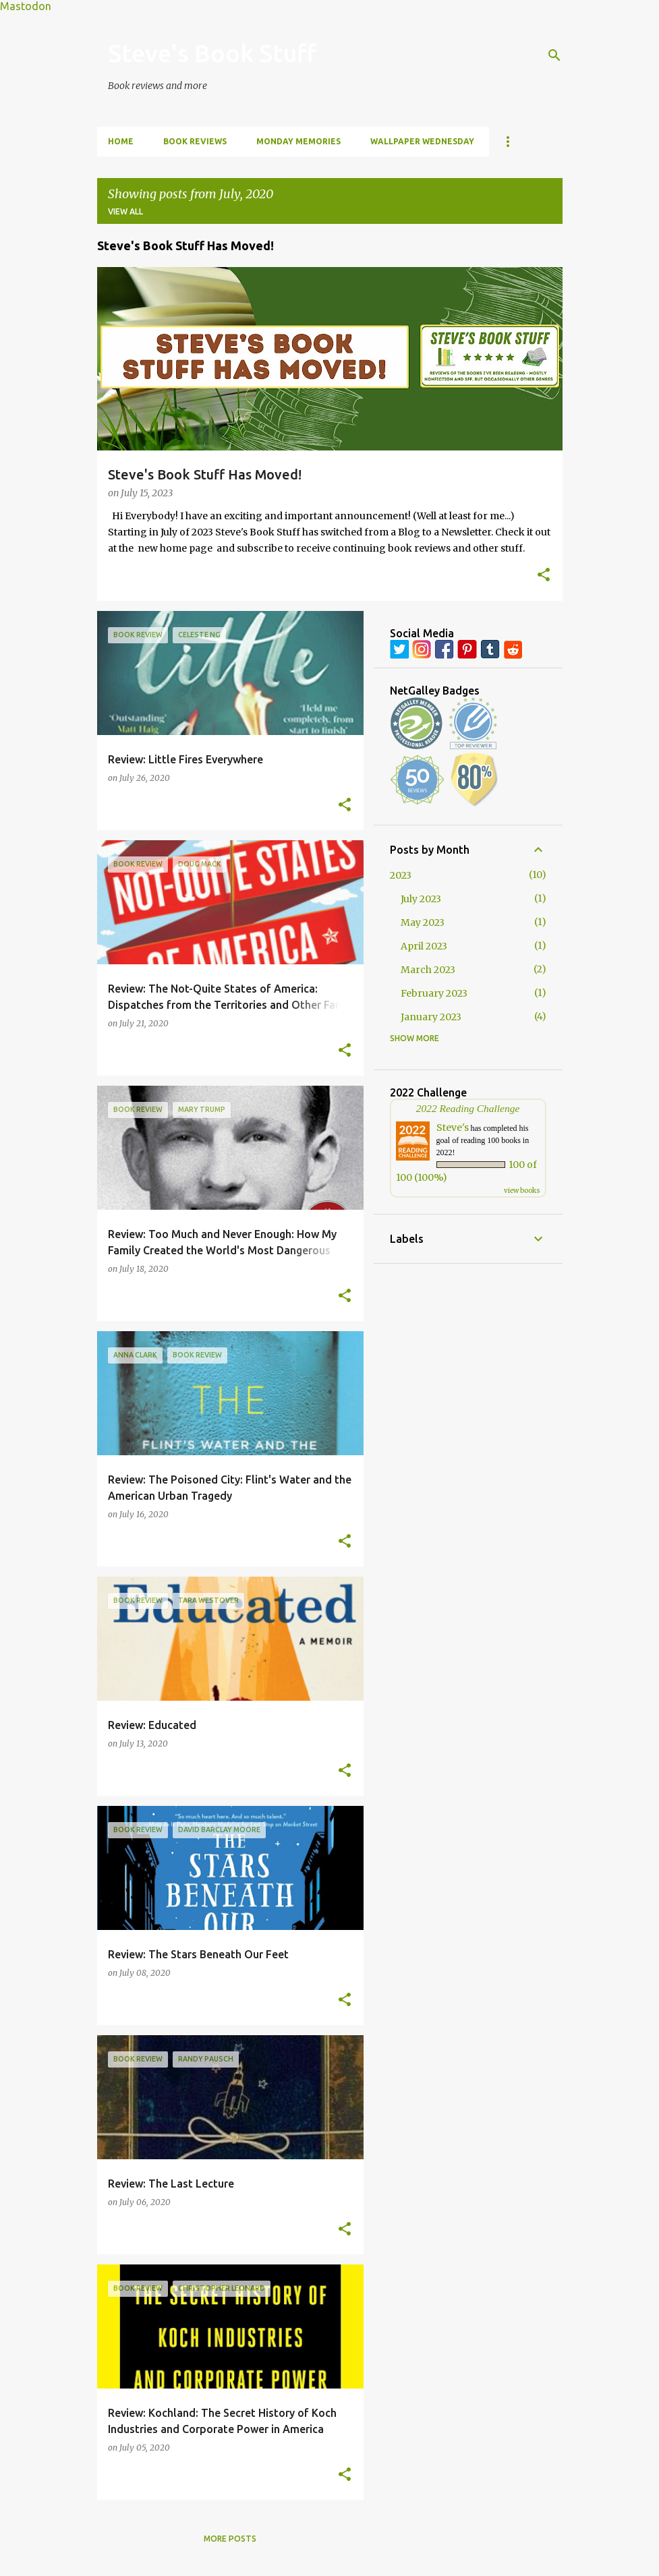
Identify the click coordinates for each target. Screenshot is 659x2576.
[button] (544, 575)
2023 (400, 875)
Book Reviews (195, 141)
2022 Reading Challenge (468, 1108)
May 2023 (423, 922)
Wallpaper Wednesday (422, 141)
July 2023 (421, 899)
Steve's (452, 1127)
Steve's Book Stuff (212, 53)
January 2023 (431, 1017)
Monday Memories (298, 141)
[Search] (554, 55)
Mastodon (25, 6)
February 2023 (434, 993)
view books (522, 1190)
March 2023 (428, 970)
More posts (230, 2538)
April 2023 (424, 946)
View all (125, 211)
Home (121, 141)
